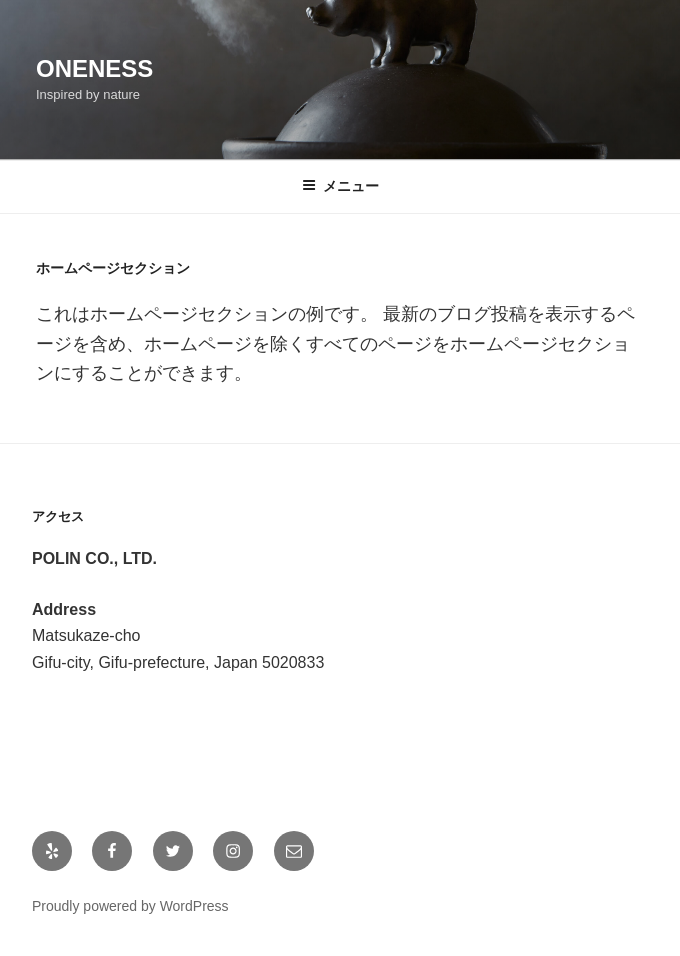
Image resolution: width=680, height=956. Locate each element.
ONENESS (94, 68)
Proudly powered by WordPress (130, 906)
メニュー (340, 186)
